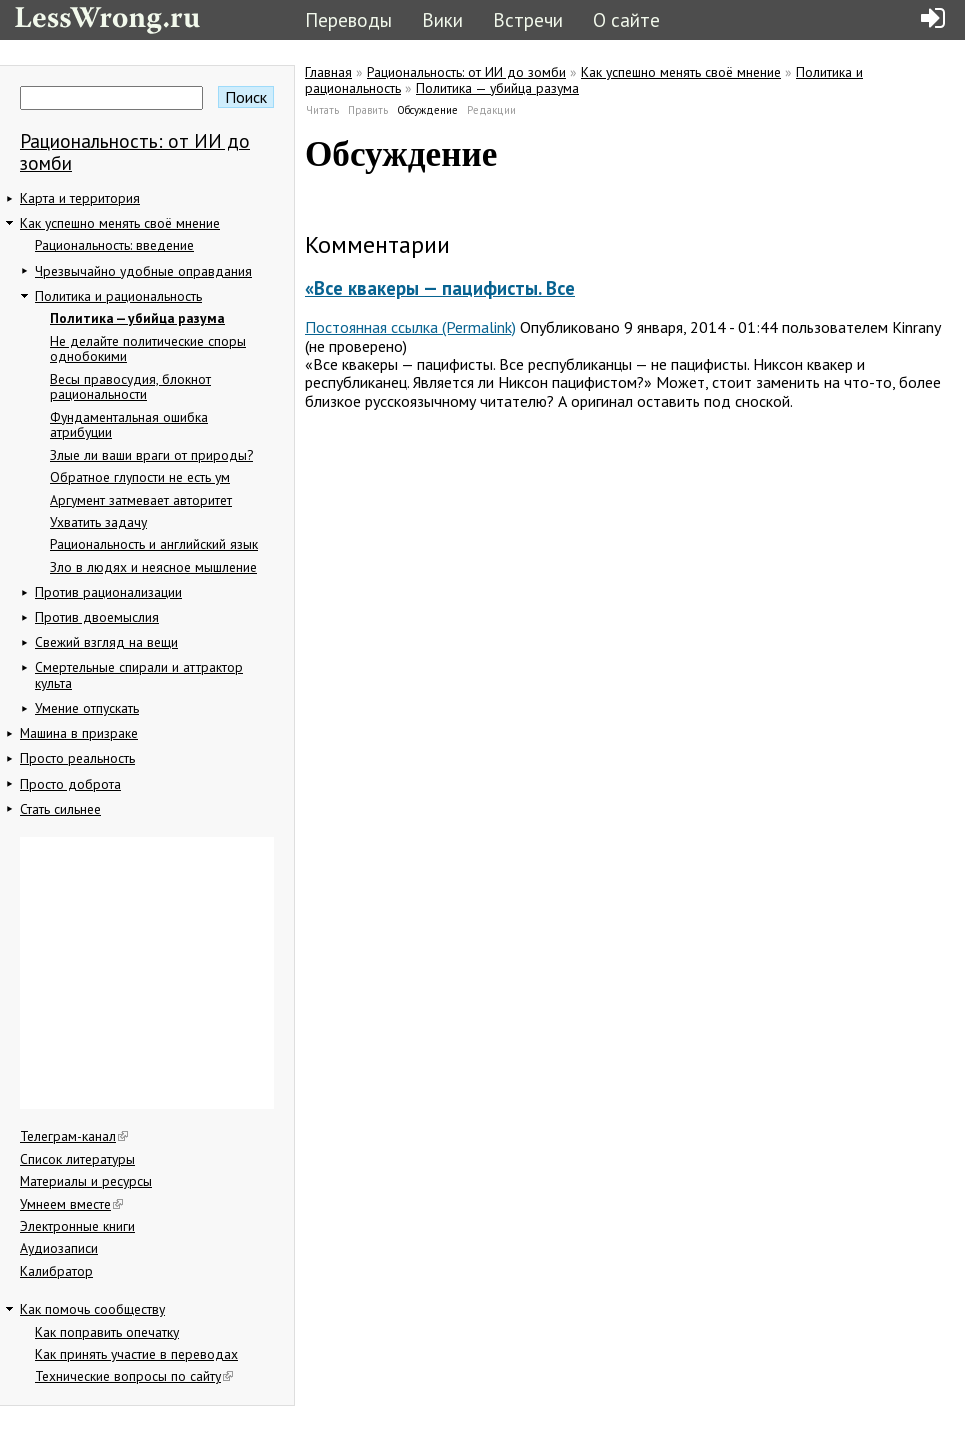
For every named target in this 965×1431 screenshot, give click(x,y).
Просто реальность (77, 758)
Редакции (491, 110)
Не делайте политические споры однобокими (148, 349)
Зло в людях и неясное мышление (153, 567)
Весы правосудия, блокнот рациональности (130, 387)
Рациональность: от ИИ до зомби (135, 151)
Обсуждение (428, 110)
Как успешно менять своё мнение (120, 223)
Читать (322, 110)
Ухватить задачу (98, 522)
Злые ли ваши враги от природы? (151, 455)
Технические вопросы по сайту (134, 1376)
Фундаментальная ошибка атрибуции (129, 425)
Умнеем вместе (71, 1204)
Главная (328, 72)
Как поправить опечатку (107, 1332)
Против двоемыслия (97, 617)
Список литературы (77, 1159)
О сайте (626, 19)
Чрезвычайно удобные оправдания (143, 271)
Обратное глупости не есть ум (140, 477)
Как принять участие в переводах (136, 1354)
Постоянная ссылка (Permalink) (410, 327)
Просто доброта (70, 784)
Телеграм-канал (74, 1136)
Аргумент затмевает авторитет (141, 500)
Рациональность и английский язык (154, 544)
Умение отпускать (87, 708)
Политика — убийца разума (137, 318)
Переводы (348, 19)
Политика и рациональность (118, 296)
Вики (442, 19)
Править (368, 110)
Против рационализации (108, 592)
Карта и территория (80, 198)
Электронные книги (77, 1226)
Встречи (528, 19)
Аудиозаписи (59, 1248)
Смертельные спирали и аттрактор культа (139, 675)
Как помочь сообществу (92, 1309)
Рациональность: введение (114, 245)
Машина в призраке (79, 733)
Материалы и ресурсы (86, 1181)
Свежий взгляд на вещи (106, 642)
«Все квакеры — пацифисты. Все (440, 288)
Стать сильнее (60, 809)
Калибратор (56, 1271)
